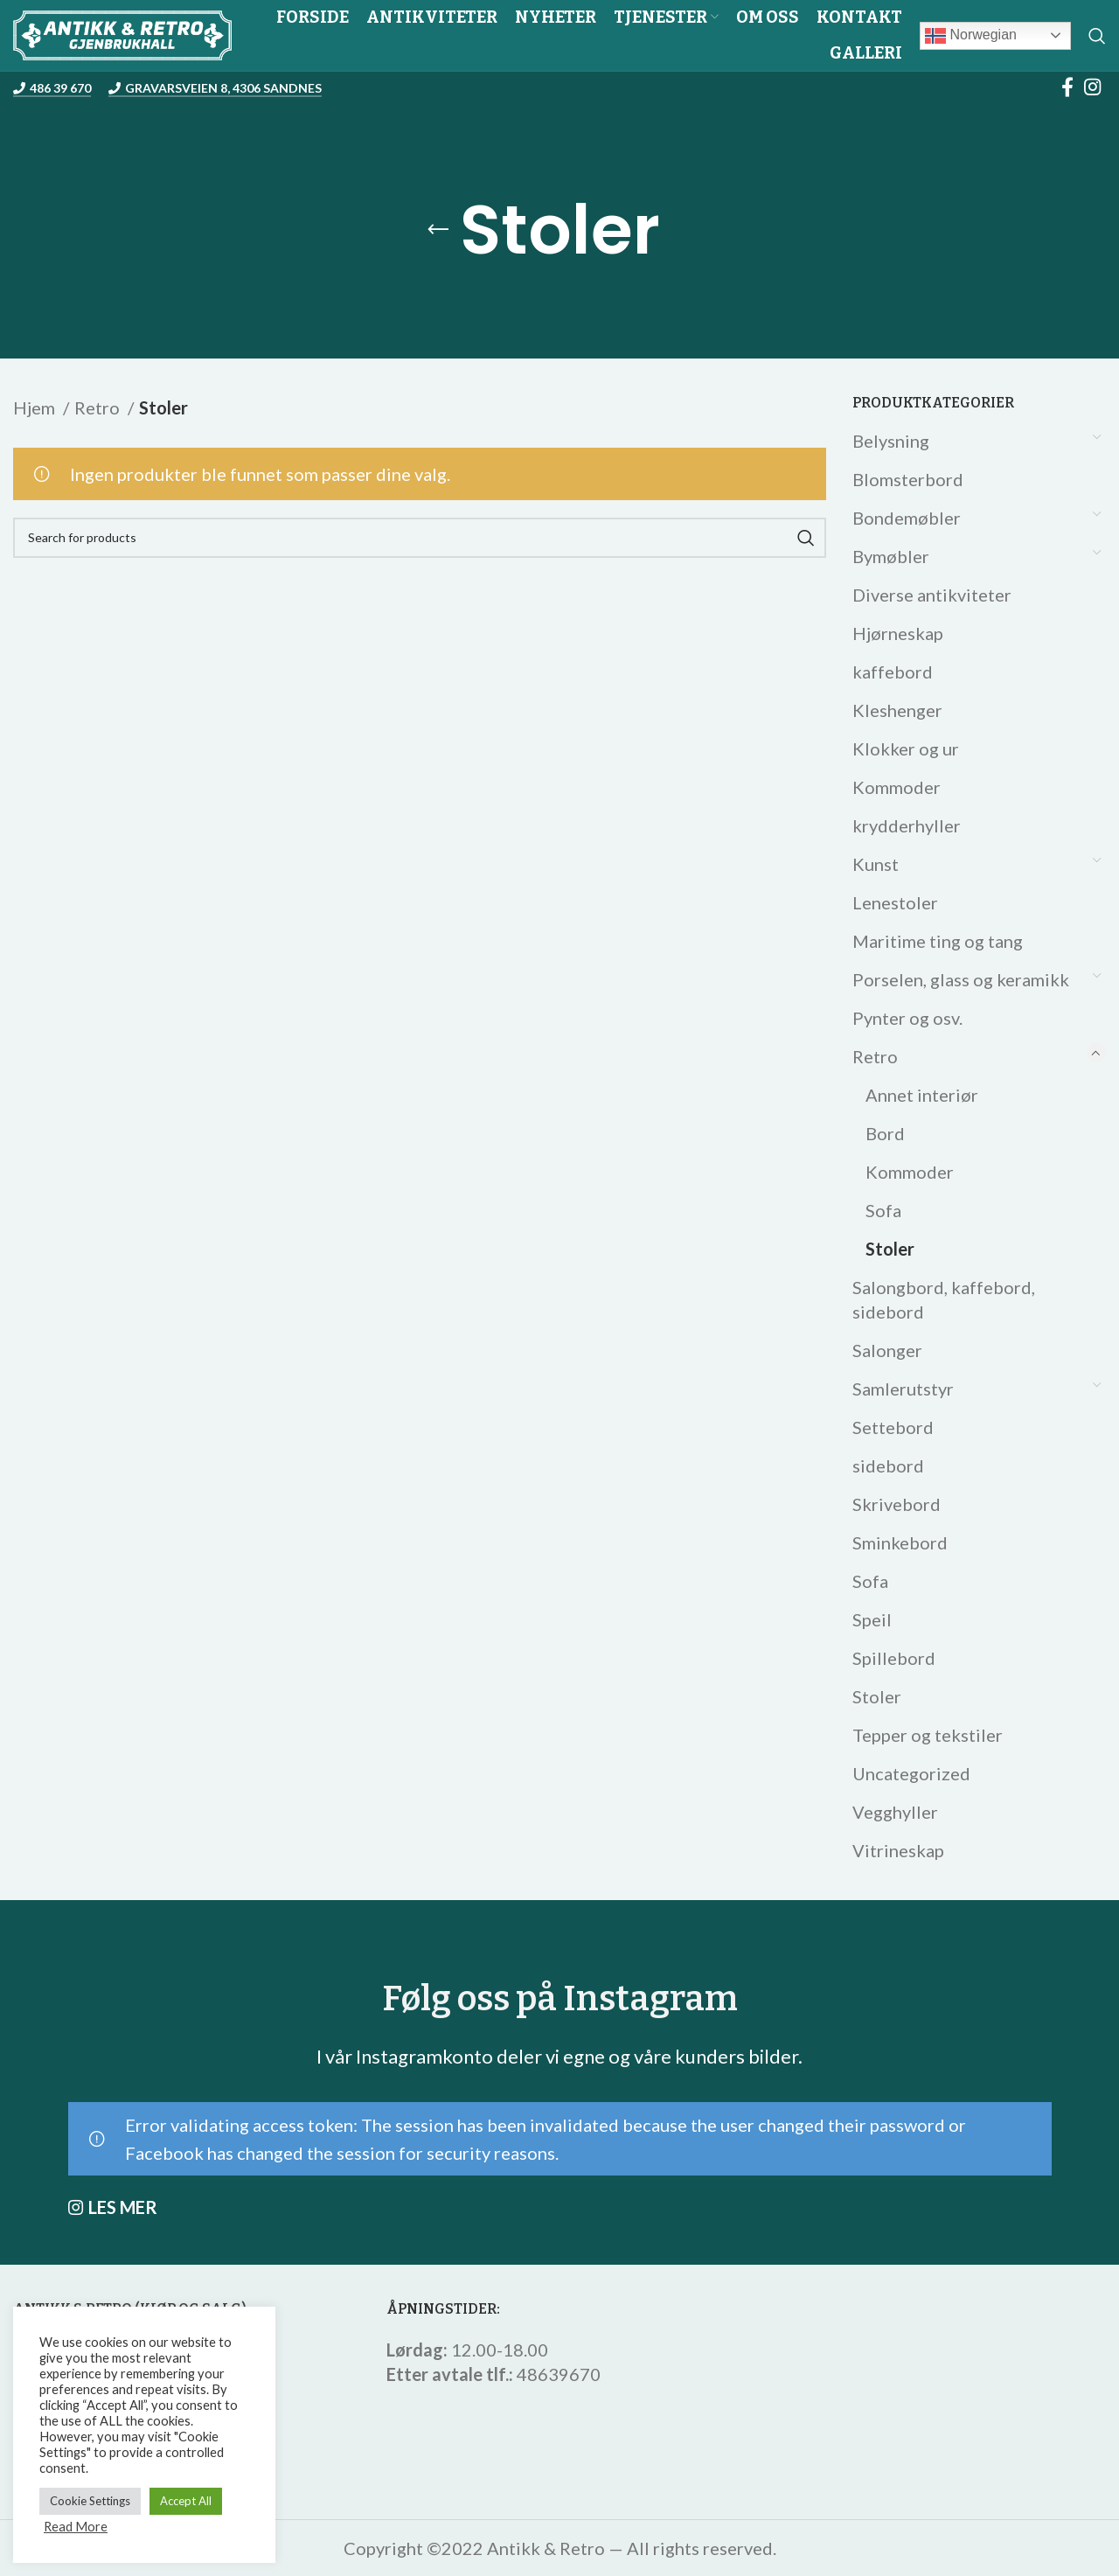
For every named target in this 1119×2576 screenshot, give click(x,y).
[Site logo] (122, 33)
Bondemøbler (906, 517)
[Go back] (438, 229)
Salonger (887, 1350)
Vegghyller (895, 1811)
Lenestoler (895, 902)
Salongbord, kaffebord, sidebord (943, 1299)
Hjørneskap (897, 633)
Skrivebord (896, 1503)
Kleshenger (897, 710)
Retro (875, 1056)
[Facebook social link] (1067, 86)
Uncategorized (911, 1773)
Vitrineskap (898, 1850)
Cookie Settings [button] (90, 2501)
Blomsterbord (907, 479)
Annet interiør (921, 1094)
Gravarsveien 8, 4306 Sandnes (215, 88)
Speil (872, 1619)
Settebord (893, 1427)
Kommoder (896, 786)
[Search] (1097, 35)
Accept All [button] (186, 2501)
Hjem (36, 407)
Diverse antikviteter (931, 594)
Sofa (883, 1210)
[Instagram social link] (1092, 86)
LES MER (122, 2207)
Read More (76, 2526)
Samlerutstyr (903, 1388)
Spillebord (893, 1657)
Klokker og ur (905, 748)
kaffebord (892, 671)
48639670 (559, 2374)
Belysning (890, 440)
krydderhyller (906, 825)
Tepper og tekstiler (927, 1734)
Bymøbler (890, 556)
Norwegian (971, 35)
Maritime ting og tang (937, 940)
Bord (885, 1133)
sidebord (888, 1465)
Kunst (875, 863)
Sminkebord (900, 1542)
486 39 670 (52, 88)
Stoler (889, 1248)
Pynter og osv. (907, 1017)
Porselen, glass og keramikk (960, 979)
